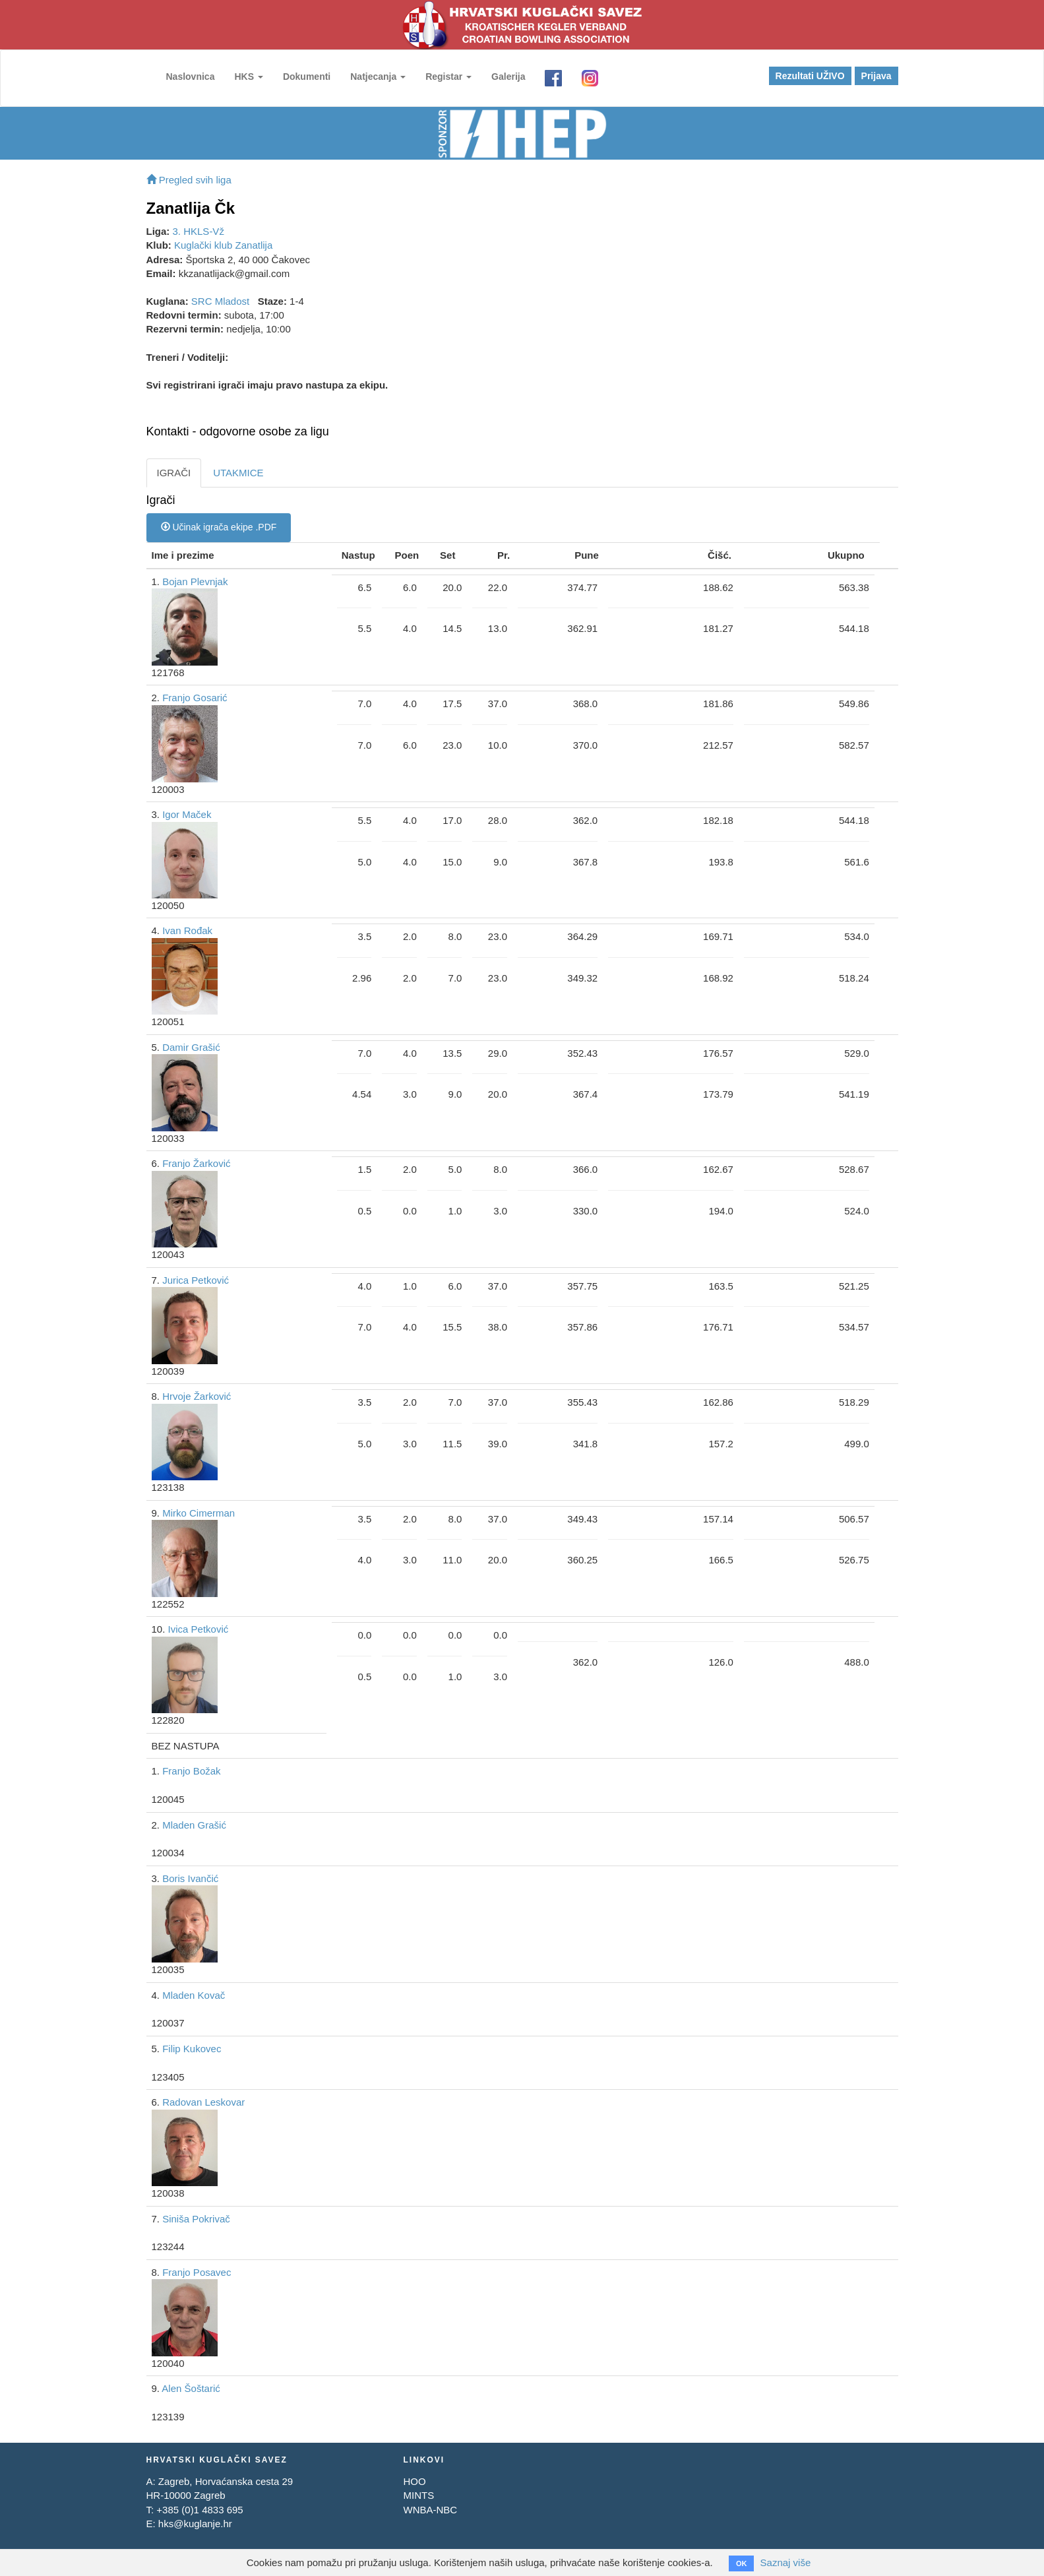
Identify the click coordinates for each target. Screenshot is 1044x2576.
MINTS (418, 2495)
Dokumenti (306, 76)
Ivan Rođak (187, 930)
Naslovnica (190, 76)
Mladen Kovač (193, 1995)
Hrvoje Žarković (196, 1396)
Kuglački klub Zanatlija (223, 245)
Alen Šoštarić (191, 2388)
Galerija (508, 76)
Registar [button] (448, 76)
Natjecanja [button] (378, 76)
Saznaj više (785, 2562)
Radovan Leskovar (203, 2102)
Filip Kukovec (191, 2048)
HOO (414, 2481)
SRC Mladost (220, 301)
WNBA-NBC (430, 2509)
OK (741, 2563)
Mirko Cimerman (198, 1513)
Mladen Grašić (194, 1825)
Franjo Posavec (196, 2272)
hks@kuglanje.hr (195, 2523)
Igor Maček (186, 814)
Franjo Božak (191, 1770)
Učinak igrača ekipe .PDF (219, 527)
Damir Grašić (191, 1047)
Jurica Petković (195, 1280)
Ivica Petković (198, 1629)
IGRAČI (174, 472)
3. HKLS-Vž (198, 231)
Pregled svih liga (188, 179)
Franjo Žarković (196, 1163)
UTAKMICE (238, 472)
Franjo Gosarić (194, 697)
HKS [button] (248, 76)
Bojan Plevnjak (195, 581)
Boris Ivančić (190, 1878)
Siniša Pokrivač (196, 2218)
